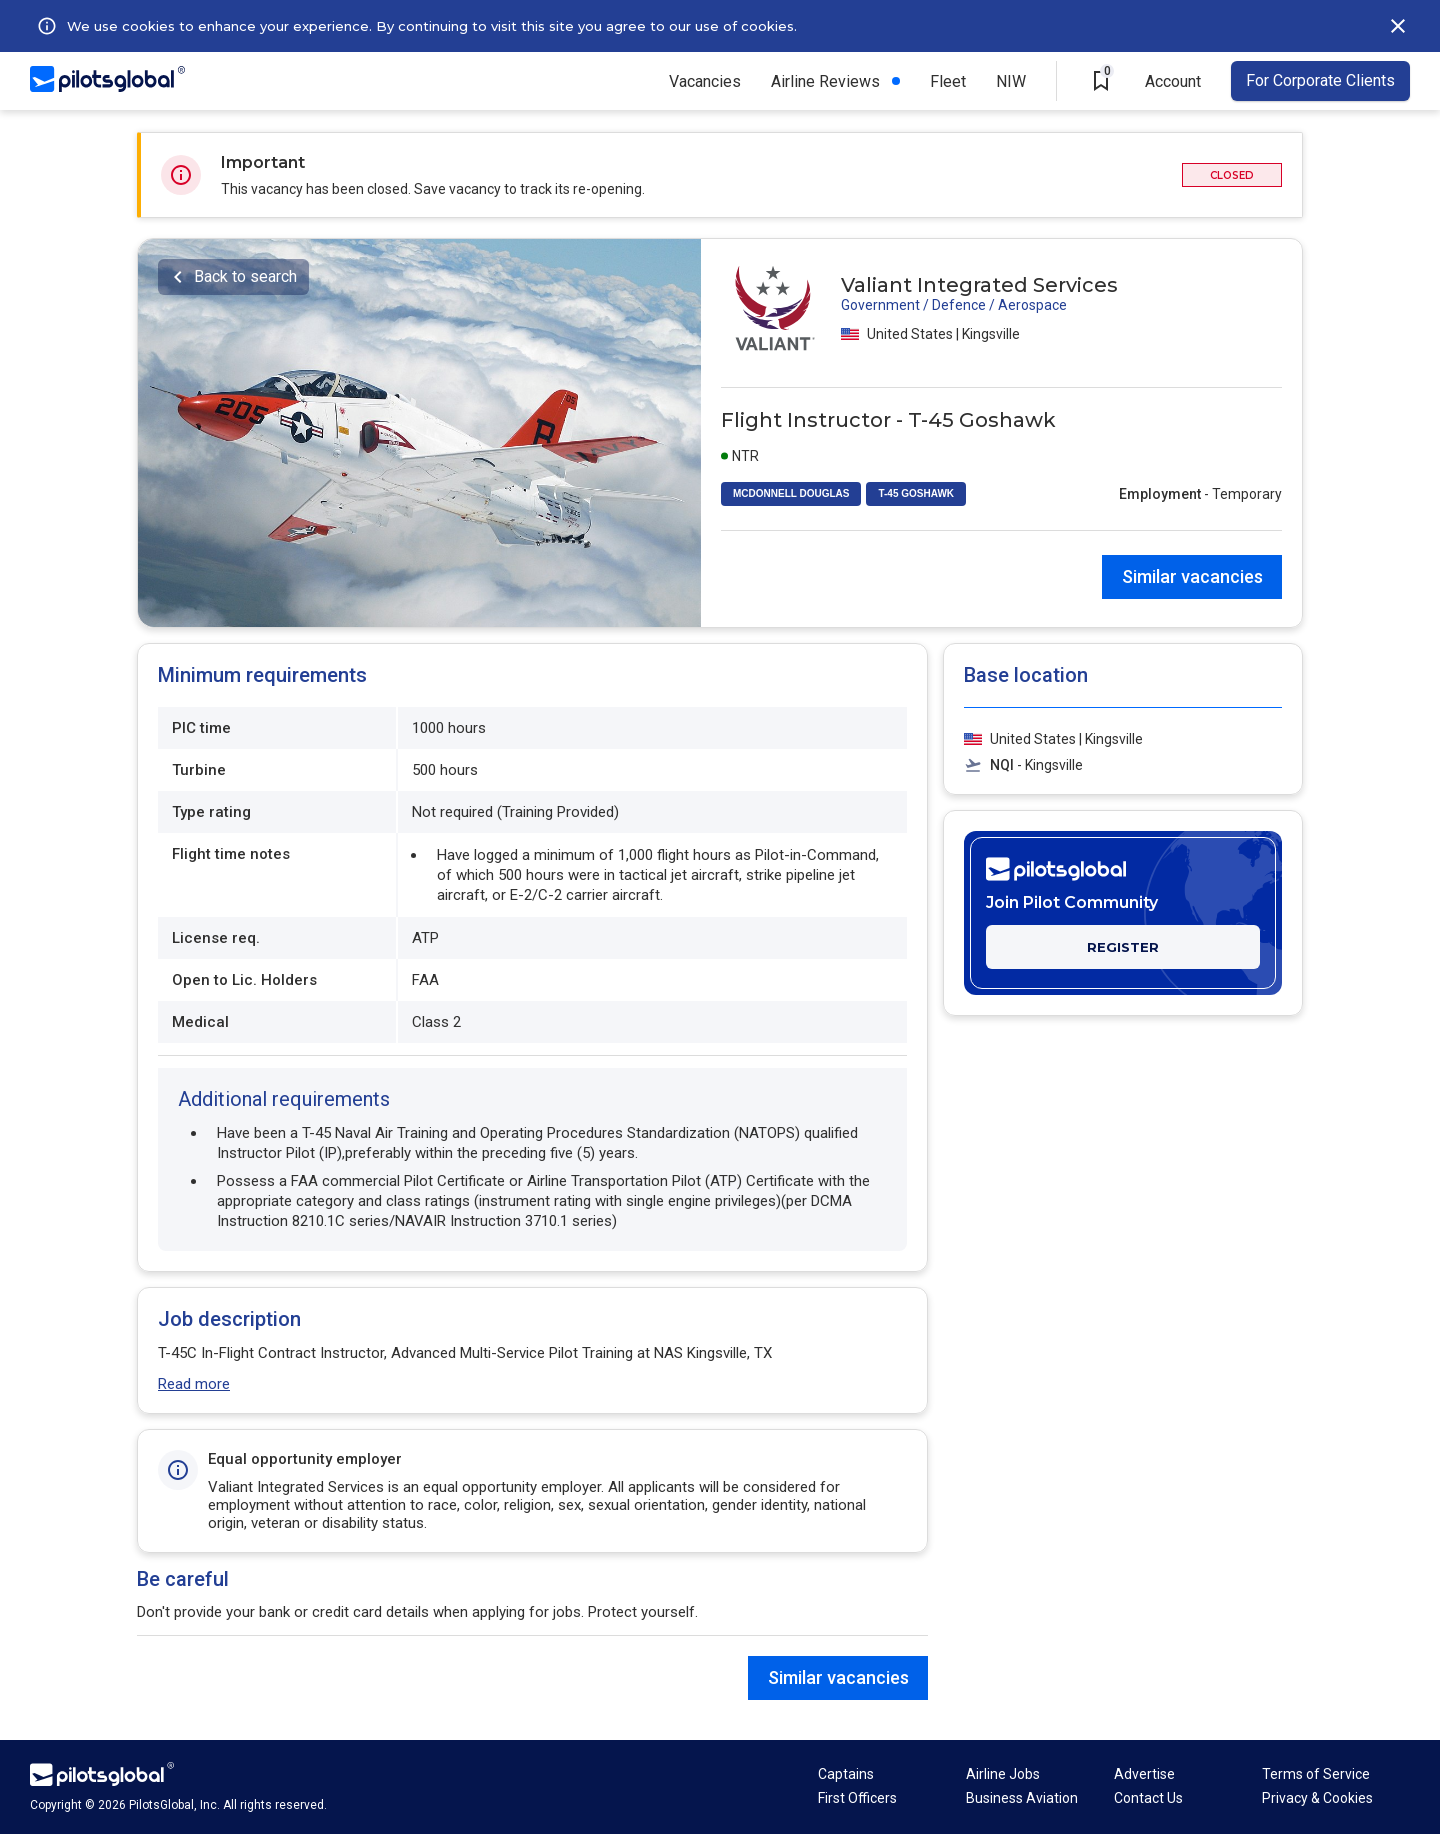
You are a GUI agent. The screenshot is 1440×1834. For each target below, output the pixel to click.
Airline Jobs (1003, 1774)
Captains (846, 1774)
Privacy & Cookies (1317, 1798)
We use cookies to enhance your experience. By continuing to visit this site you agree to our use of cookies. (432, 26)
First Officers (857, 1798)
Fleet (948, 81)
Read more (194, 1384)
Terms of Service (1316, 1774)
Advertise (1144, 1774)
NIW (1011, 81)
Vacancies (705, 81)
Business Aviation (1022, 1798)
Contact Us (1148, 1798)
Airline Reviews (825, 81)
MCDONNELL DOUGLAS (791, 493)
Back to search (245, 276)
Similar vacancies (1192, 576)
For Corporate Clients (1320, 80)
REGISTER (1123, 947)
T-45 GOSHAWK (916, 493)
